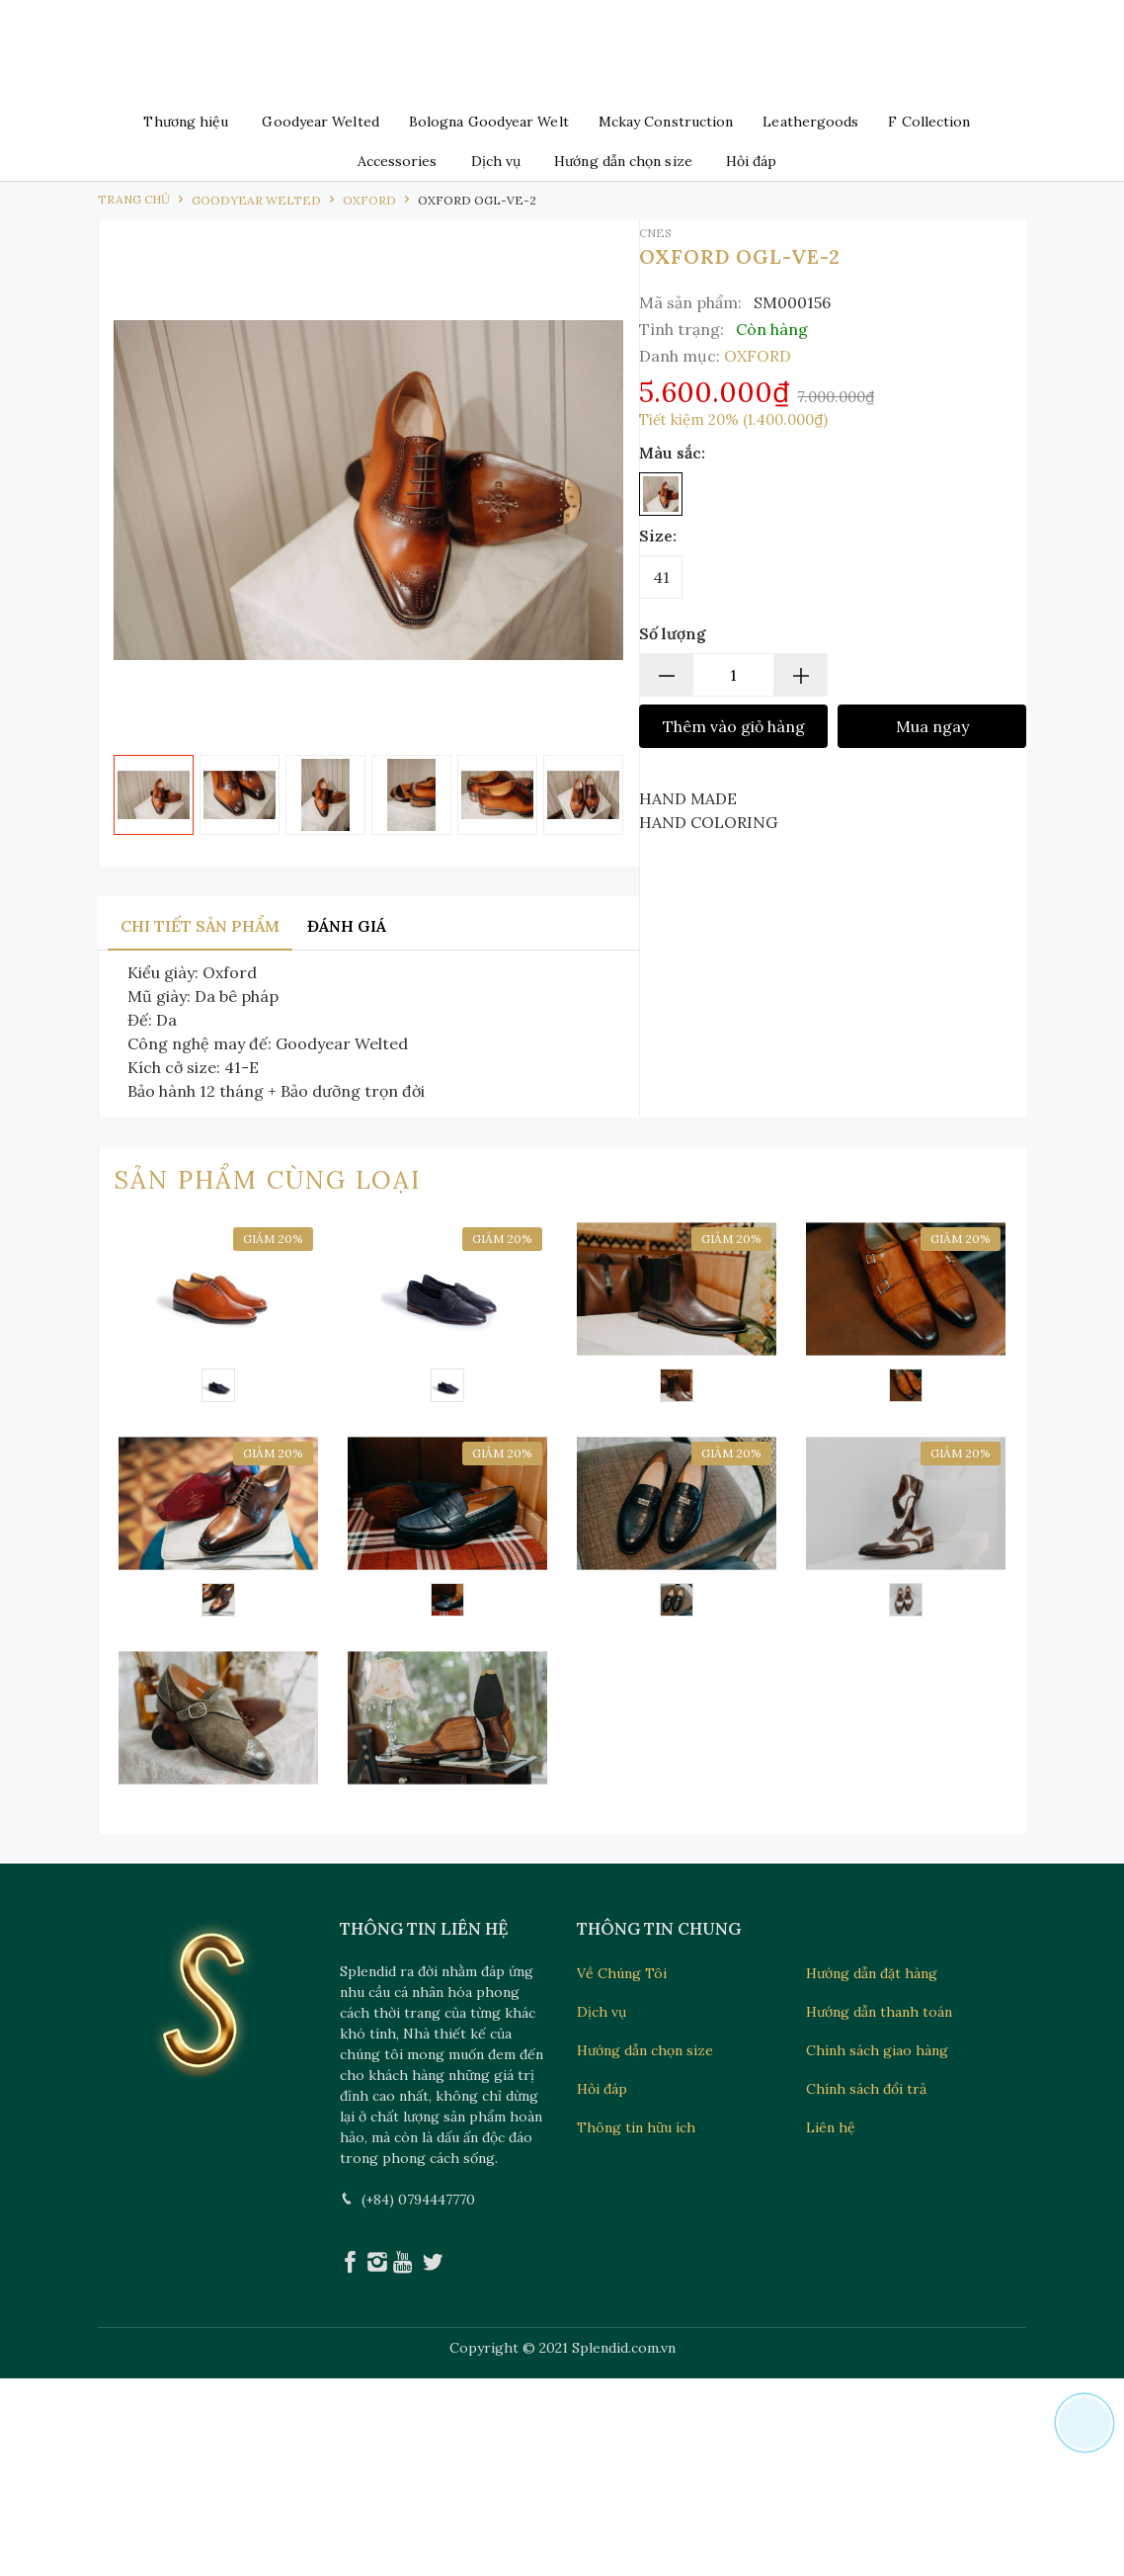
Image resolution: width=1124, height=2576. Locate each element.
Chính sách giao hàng (877, 2050)
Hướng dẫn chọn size (623, 161)
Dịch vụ (496, 161)
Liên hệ (830, 2127)
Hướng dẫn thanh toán (879, 2012)
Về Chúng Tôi (622, 1973)
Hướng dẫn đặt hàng (871, 1973)
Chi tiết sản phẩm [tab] (200, 926)
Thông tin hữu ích (636, 2127)
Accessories (398, 161)
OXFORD (757, 356)
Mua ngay (932, 726)
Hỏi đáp (751, 161)
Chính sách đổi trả (866, 2089)
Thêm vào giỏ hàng (734, 726)
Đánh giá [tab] (346, 926)
